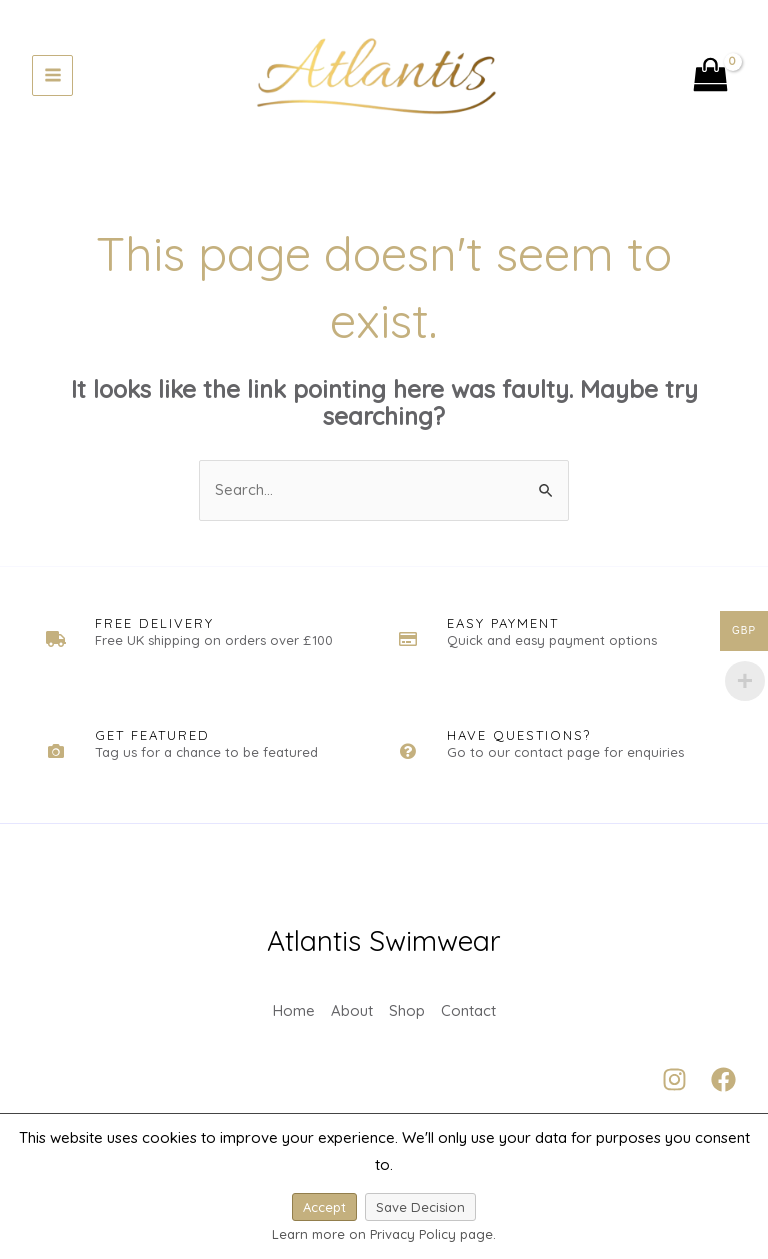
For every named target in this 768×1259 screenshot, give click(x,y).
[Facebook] (723, 1088)
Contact (468, 1017)
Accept (324, 1207)
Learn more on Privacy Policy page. (384, 1234)
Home (294, 1017)
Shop (407, 1017)
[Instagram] (674, 1088)
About (352, 1017)
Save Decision (420, 1207)
